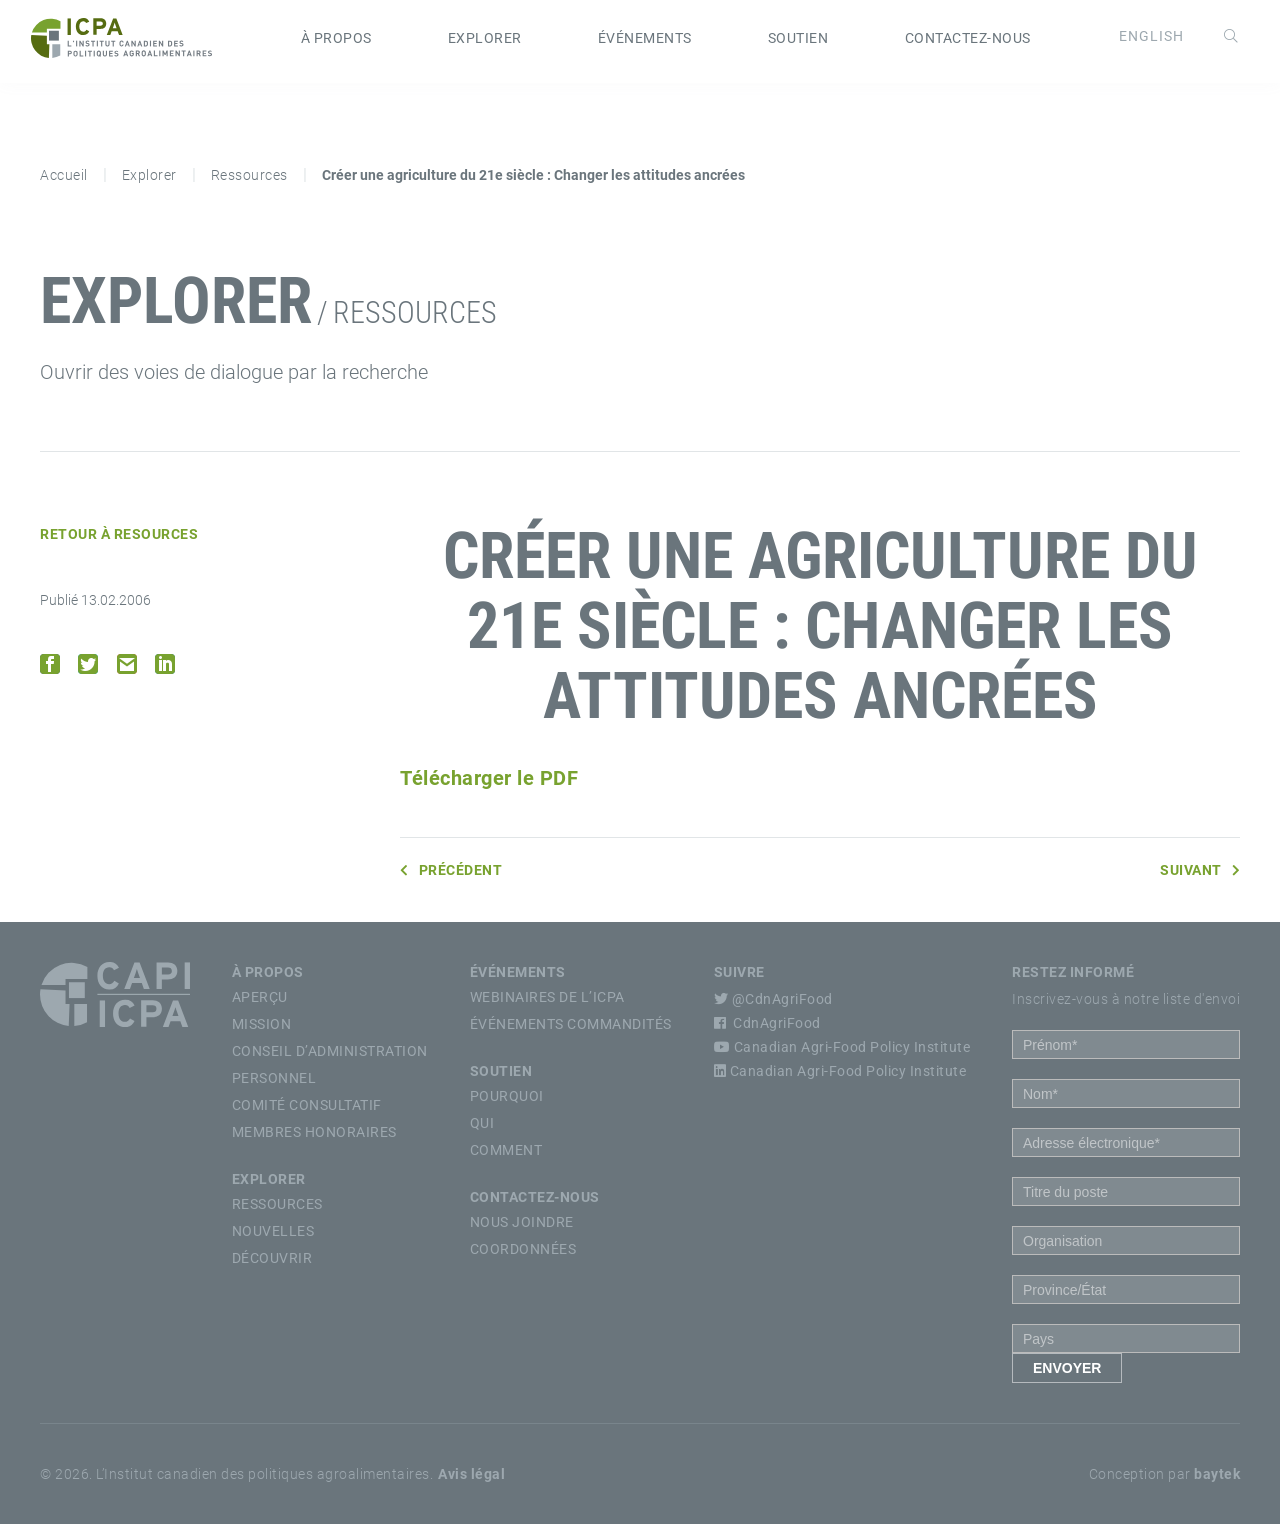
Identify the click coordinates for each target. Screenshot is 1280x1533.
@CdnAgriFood (773, 1008)
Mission (262, 1033)
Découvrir (272, 1267)
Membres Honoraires (314, 1141)
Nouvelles (273, 1240)
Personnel (274, 1087)
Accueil (64, 184)
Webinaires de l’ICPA (547, 1006)
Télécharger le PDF (489, 787)
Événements (645, 43)
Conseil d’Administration (330, 1060)
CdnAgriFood (767, 1032)
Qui (482, 1132)
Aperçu (260, 1006)
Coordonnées (523, 1258)
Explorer (485, 43)
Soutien (798, 43)
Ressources (249, 184)
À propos (336, 43)
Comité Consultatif (307, 1114)
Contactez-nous (968, 43)
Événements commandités (571, 1033)
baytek (1217, 1483)
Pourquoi (507, 1105)
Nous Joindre (522, 1231)
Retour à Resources (119, 543)
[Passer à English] (1142, 41)
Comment (506, 1159)
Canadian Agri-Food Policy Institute (842, 1056)
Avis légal (471, 1483)
